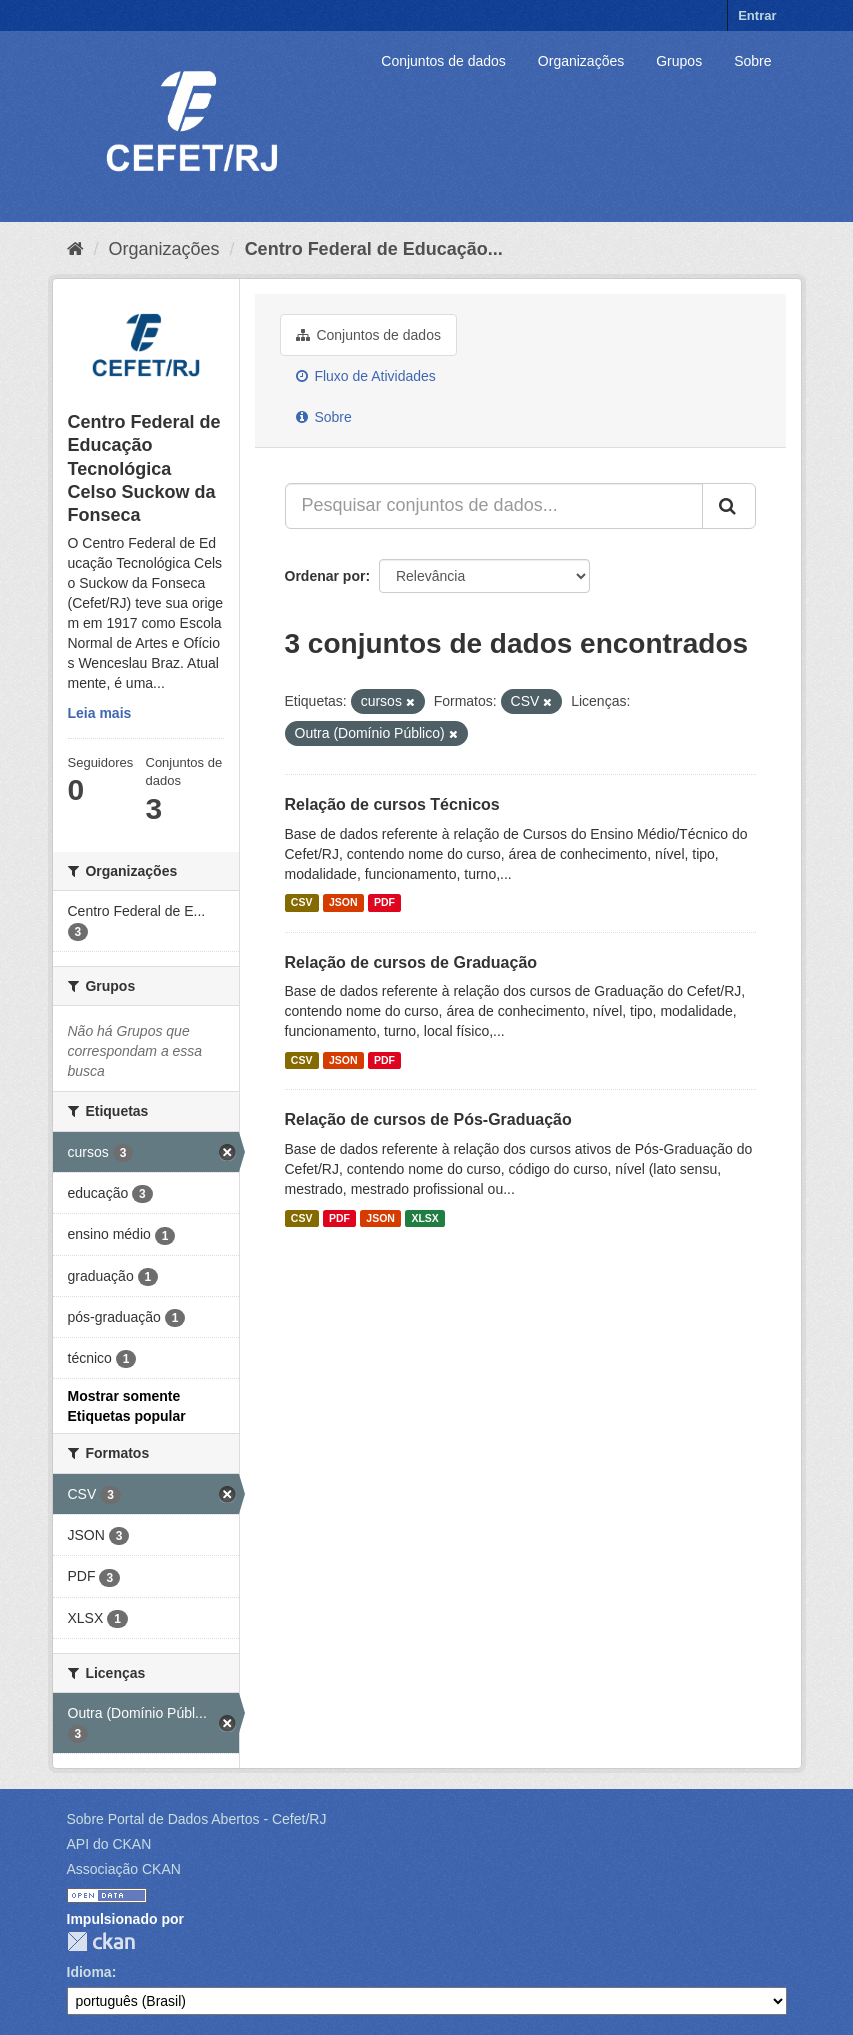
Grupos (679, 61)
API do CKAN (109, 1844)
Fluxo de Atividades (366, 376)
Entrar (757, 15)
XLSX (424, 1218)
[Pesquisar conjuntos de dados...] (494, 506)
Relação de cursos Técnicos (392, 804)
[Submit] (729, 506)
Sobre (752, 61)
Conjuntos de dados (443, 61)
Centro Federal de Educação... (374, 249)
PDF (384, 903)
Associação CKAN (124, 1869)
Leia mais (100, 713)
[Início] (75, 249)
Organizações (581, 61)
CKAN (101, 1941)
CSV (302, 903)
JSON (343, 903)
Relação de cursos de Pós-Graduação (428, 1119)
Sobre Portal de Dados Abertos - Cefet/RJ (197, 1819)
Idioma (89, 1972)
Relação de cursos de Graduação (411, 962)
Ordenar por (325, 576)
